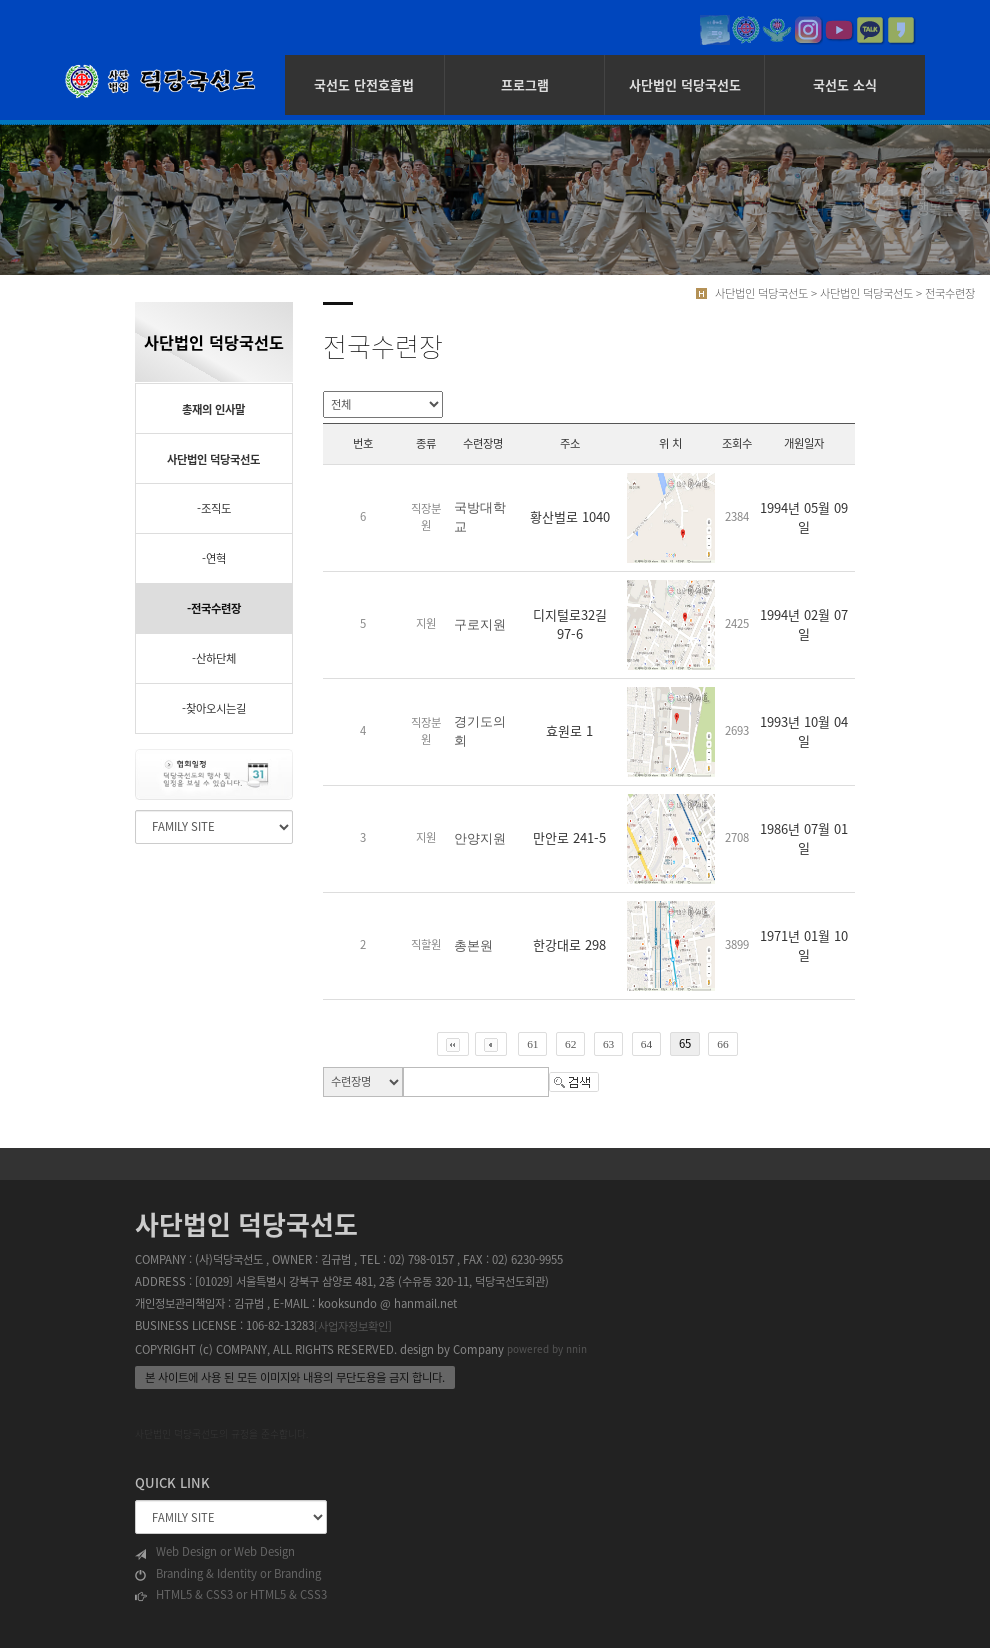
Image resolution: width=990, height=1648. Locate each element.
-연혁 (214, 558)
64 (646, 1044)
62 (570, 1044)
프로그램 (525, 84)
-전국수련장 (214, 608)
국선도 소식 (845, 84)
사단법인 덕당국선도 (685, 84)
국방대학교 (480, 517)
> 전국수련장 (945, 293)
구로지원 (480, 624)
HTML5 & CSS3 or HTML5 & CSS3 (231, 1595)
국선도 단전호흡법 (364, 84)
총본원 (473, 945)
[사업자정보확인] (353, 1325)
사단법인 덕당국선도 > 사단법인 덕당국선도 (814, 293)
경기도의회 (480, 731)
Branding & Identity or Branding (228, 1574)
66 (722, 1044)
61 (532, 1044)
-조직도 (214, 508)
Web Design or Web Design (215, 1552)
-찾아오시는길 (214, 708)
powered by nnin (547, 1349)
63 (608, 1044)
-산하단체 (214, 658)
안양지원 (480, 838)
